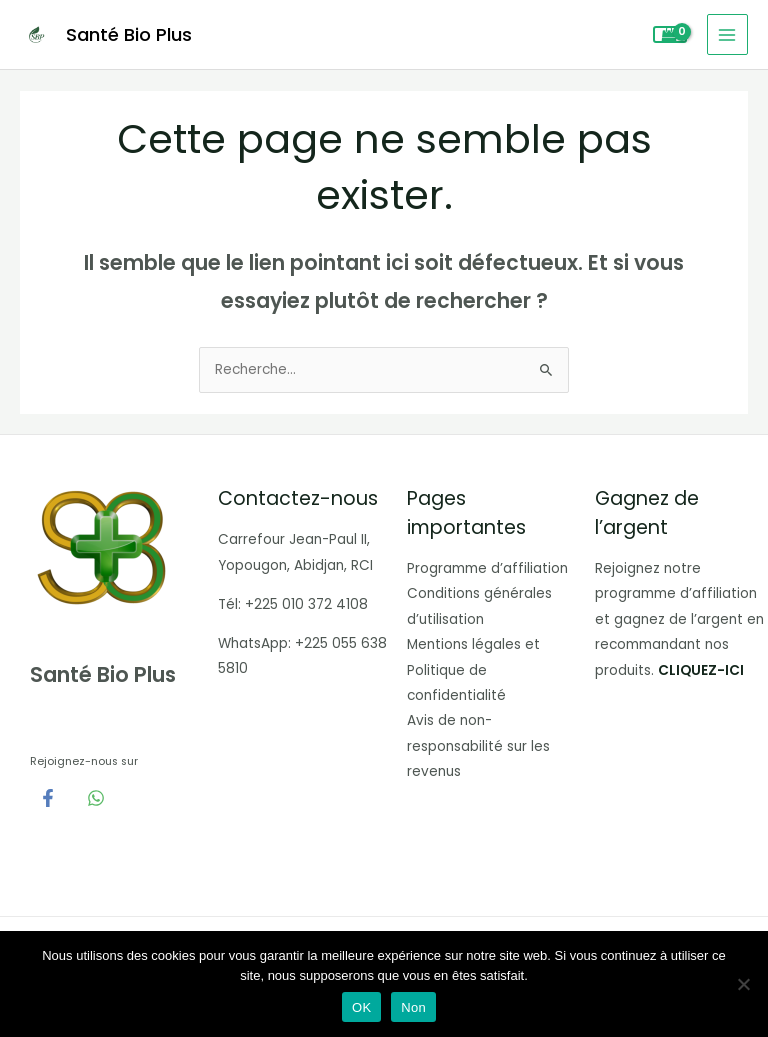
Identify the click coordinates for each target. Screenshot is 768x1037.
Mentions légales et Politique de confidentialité (473, 670)
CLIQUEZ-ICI (701, 670)
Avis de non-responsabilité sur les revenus (478, 746)
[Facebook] (48, 798)
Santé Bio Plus (129, 34)
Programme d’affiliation (487, 568)
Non (413, 1007)
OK (361, 1007)
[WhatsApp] (96, 798)
